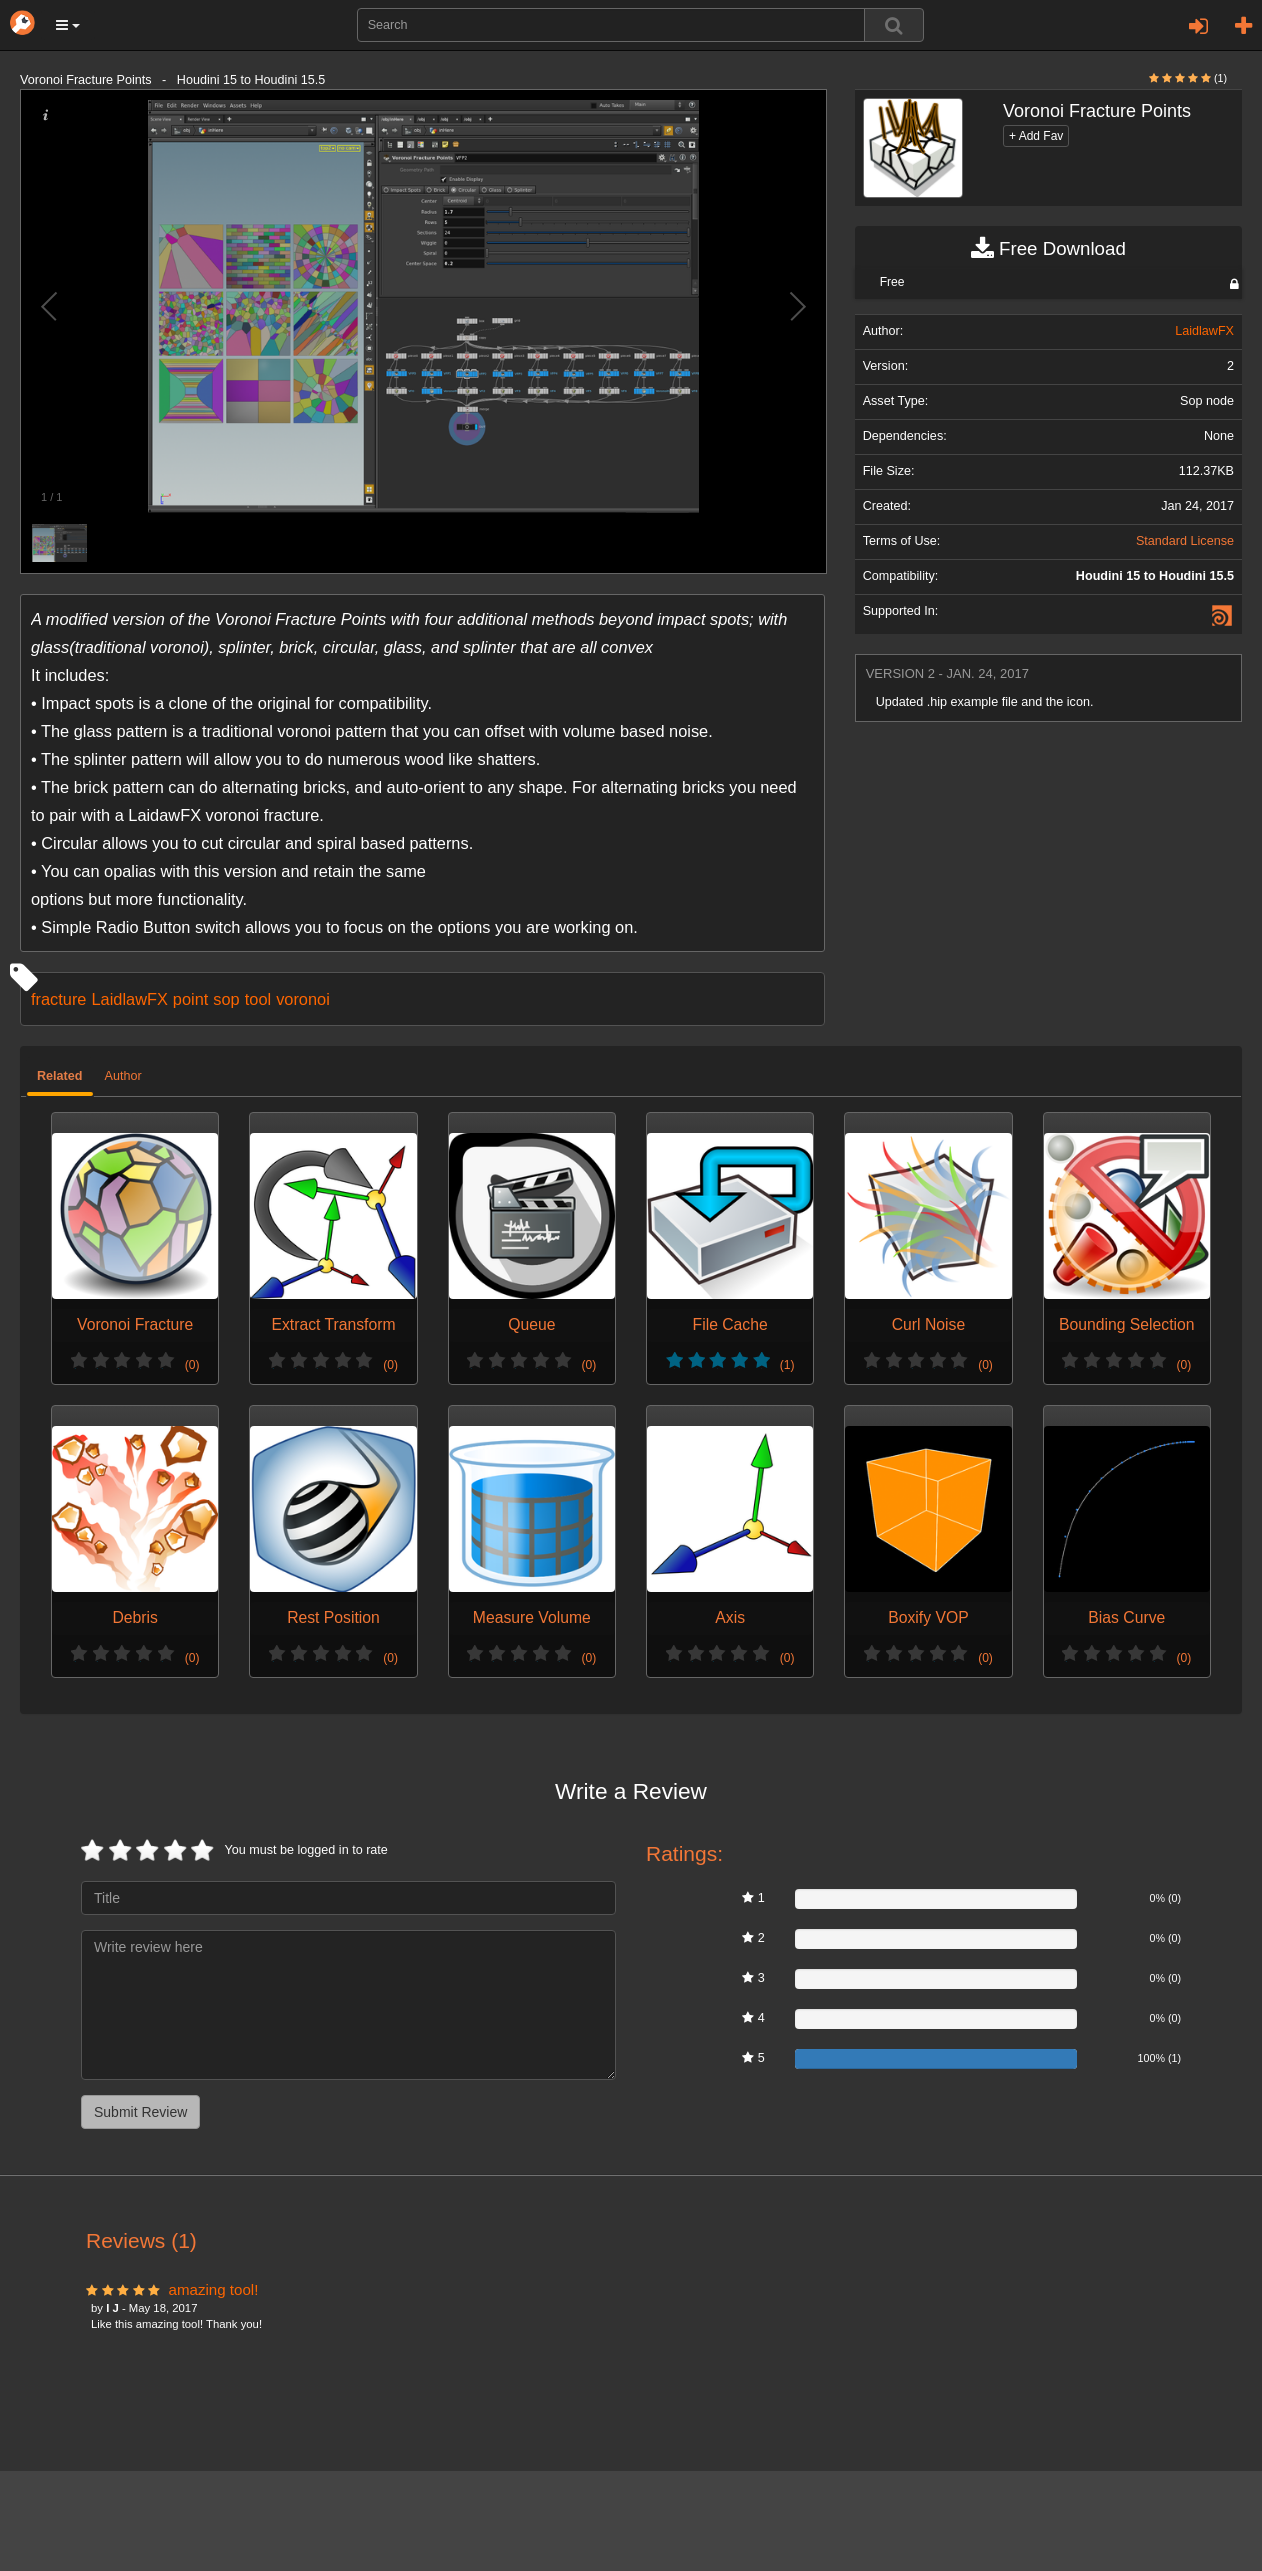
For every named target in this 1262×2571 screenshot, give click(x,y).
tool (258, 999)
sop (226, 999)
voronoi (303, 999)
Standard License (1185, 541)
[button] (68, 25)
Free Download (1048, 249)
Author (123, 1076)
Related (60, 1076)
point (190, 999)
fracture (58, 999)
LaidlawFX (129, 999)
